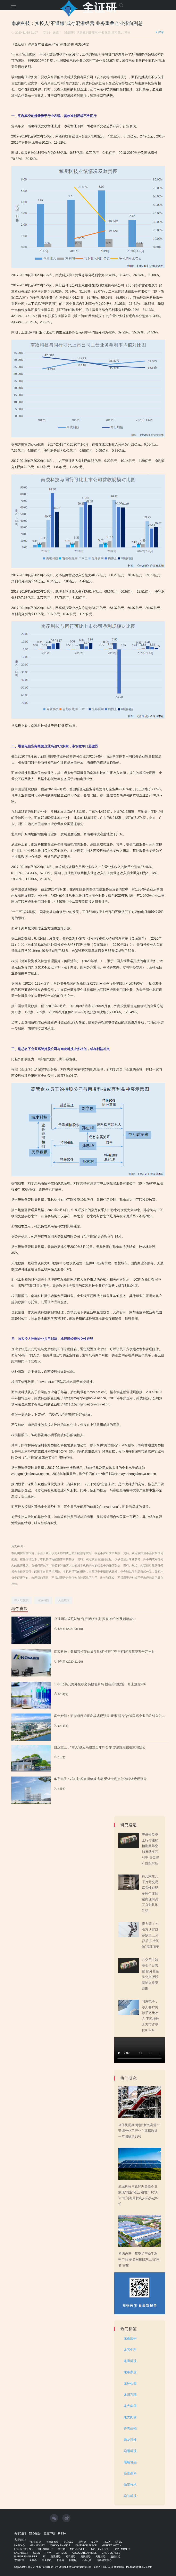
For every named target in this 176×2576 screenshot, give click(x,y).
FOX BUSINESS (23, 2549)
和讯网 (60, 2560)
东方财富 (19, 2560)
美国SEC (69, 2541)
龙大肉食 (130, 2417)
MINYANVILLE (78, 2549)
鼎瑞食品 (130, 2462)
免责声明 (49, 2533)
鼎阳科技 (130, 2451)
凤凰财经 (100, 2556)
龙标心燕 (130, 2383)
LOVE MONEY (122, 2549)
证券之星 (87, 2560)
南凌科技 (43, 1600)
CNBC (61, 2549)
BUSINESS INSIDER (25, 2556)
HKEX (106, 2541)
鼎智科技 (130, 2496)
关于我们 (20, 2533)
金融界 (33, 2560)
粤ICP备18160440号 (47, 2567)
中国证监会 (35, 2541)
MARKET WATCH (111, 2545)
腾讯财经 (85, 2556)
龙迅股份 (130, 2338)
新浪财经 (55, 2556)
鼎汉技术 (130, 2484)
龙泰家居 (130, 2372)
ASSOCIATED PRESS (84, 2552)
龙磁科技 (130, 2361)
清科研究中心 (104, 2560)
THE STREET (45, 2549)
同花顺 (73, 2560)
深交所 (94, 2541)
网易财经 (70, 2556)
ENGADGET (21, 2552)
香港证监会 (52, 2541)
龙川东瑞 (130, 2394)
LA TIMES (61, 2552)
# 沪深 (160, 32)
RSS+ (62, 2533)
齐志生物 (130, 2428)
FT (43, 2556)
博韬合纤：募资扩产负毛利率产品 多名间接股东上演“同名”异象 (139, 2259)
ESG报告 (35, 2533)
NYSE (118, 2541)
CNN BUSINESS (111, 2552)
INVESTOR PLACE (86, 2545)
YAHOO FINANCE (60, 2545)
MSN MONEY (37, 2545)
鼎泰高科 (130, 2473)
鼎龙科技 (130, 2439)
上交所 (82, 2541)
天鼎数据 (63, 1600)
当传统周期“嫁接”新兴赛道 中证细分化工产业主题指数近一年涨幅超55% (139, 2130)
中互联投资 (21, 1600)
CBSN (36, 2552)
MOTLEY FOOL (100, 2549)
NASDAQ (19, 2545)
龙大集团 (130, 2406)
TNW (48, 2552)
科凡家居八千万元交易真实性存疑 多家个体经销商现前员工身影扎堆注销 (150, 1893)
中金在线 (47, 2560)
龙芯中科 (130, 2349)
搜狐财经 (115, 2556)
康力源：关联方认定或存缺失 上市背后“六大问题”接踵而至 (150, 1935)
